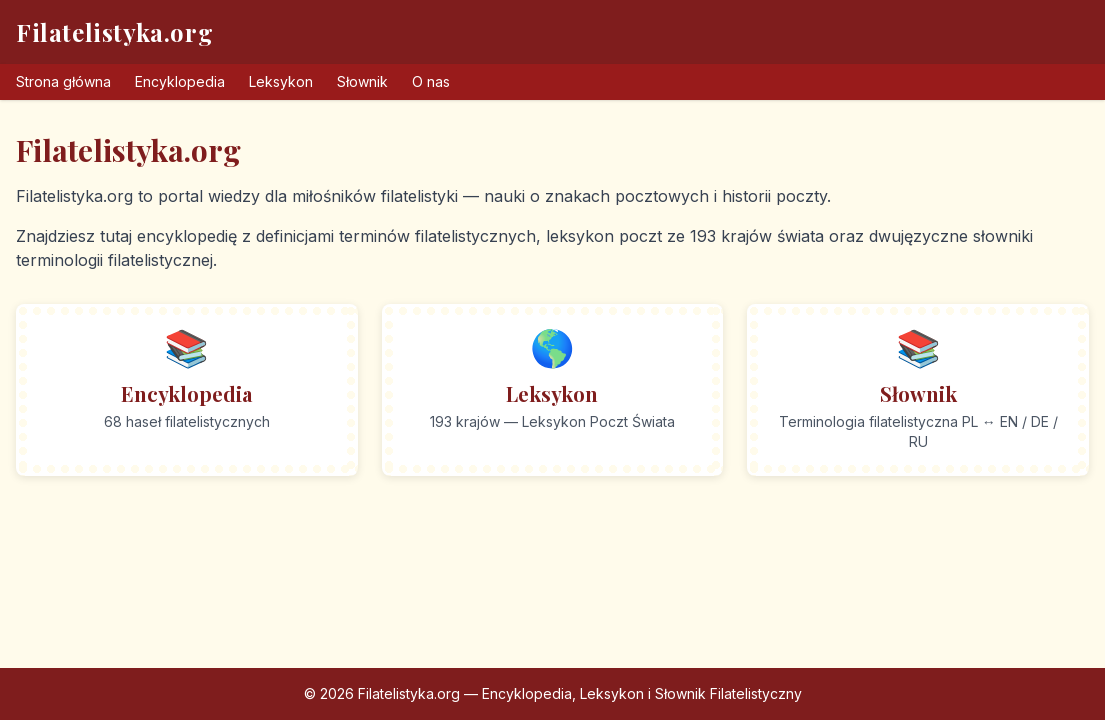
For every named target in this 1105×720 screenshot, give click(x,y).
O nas (431, 81)
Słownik (362, 81)
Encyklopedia (180, 81)
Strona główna (63, 81)
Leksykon (281, 81)
